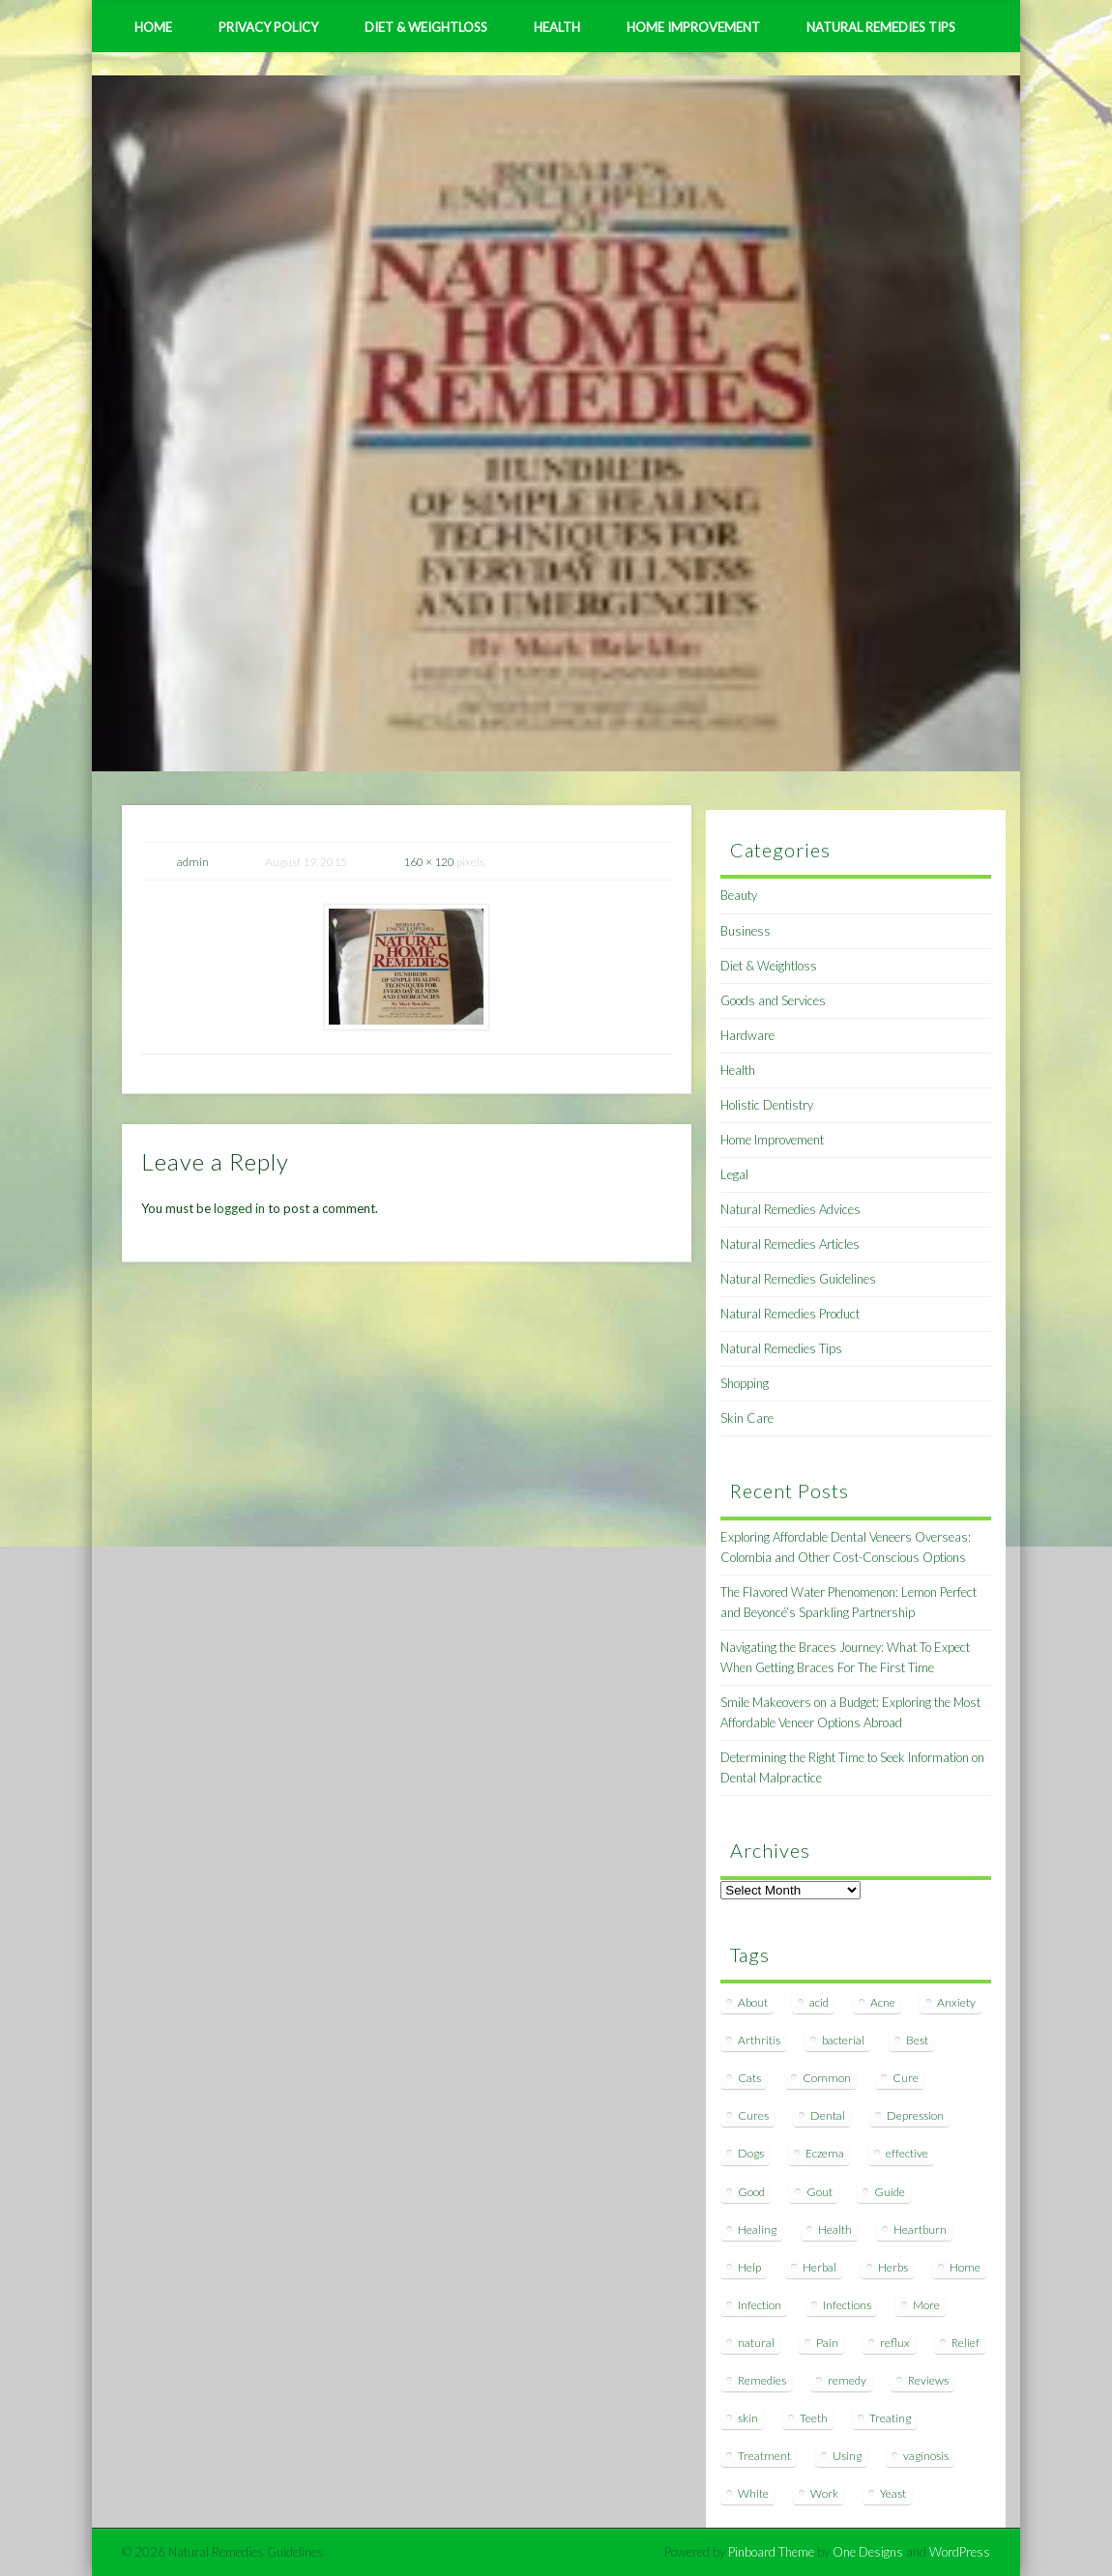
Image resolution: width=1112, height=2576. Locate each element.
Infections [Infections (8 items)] (847, 2305)
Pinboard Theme (771, 2552)
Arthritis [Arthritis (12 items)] (759, 2040)
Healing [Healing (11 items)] (757, 2229)
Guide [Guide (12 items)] (889, 2192)
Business (745, 931)
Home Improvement (693, 27)
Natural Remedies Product (790, 1313)
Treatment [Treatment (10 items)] (764, 2455)
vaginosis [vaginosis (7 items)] (926, 2455)
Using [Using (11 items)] (847, 2455)
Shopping (744, 1383)
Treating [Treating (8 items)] (890, 2418)
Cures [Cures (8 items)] (753, 2115)
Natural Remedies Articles (790, 1244)
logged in (239, 1208)
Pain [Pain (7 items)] (827, 2342)
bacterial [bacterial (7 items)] (843, 2040)
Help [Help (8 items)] (749, 2267)
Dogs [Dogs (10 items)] (751, 2153)
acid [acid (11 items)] (819, 2002)
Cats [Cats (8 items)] (749, 2077)
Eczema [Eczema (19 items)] (824, 2153)
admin (193, 861)
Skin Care (747, 1418)
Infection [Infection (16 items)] (759, 2305)
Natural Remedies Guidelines (798, 1279)
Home (153, 27)
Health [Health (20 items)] (835, 2229)
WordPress (959, 2552)
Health (557, 27)
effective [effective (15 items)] (907, 2153)
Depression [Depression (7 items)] (915, 2115)
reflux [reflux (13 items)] (895, 2342)
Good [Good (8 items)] (751, 2192)
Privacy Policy (268, 27)
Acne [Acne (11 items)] (882, 2002)
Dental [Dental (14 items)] (827, 2115)
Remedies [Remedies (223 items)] (762, 2380)
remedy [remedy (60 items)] (847, 2380)
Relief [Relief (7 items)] (965, 2342)
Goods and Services (773, 1000)
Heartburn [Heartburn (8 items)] (920, 2229)
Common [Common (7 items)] (827, 2077)
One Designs (868, 2552)
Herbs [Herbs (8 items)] (893, 2267)
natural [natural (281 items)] (756, 2342)
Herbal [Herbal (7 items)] (819, 2267)
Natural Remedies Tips (880, 27)
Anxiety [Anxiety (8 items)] (956, 2002)
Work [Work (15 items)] (824, 2493)
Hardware (747, 1035)
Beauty (738, 895)
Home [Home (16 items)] (965, 2267)
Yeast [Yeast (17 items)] (893, 2493)
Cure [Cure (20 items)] (906, 2077)
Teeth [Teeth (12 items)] (814, 2418)
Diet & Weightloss (426, 27)
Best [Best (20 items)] (917, 2040)
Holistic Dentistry (766, 1105)
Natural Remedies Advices (790, 1209)
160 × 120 (428, 861)
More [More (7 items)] (926, 2305)
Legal (734, 1174)
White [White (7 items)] (753, 2493)
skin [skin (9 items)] (748, 2418)
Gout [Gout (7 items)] (819, 2192)
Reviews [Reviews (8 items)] (928, 2380)
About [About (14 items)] (753, 2002)
